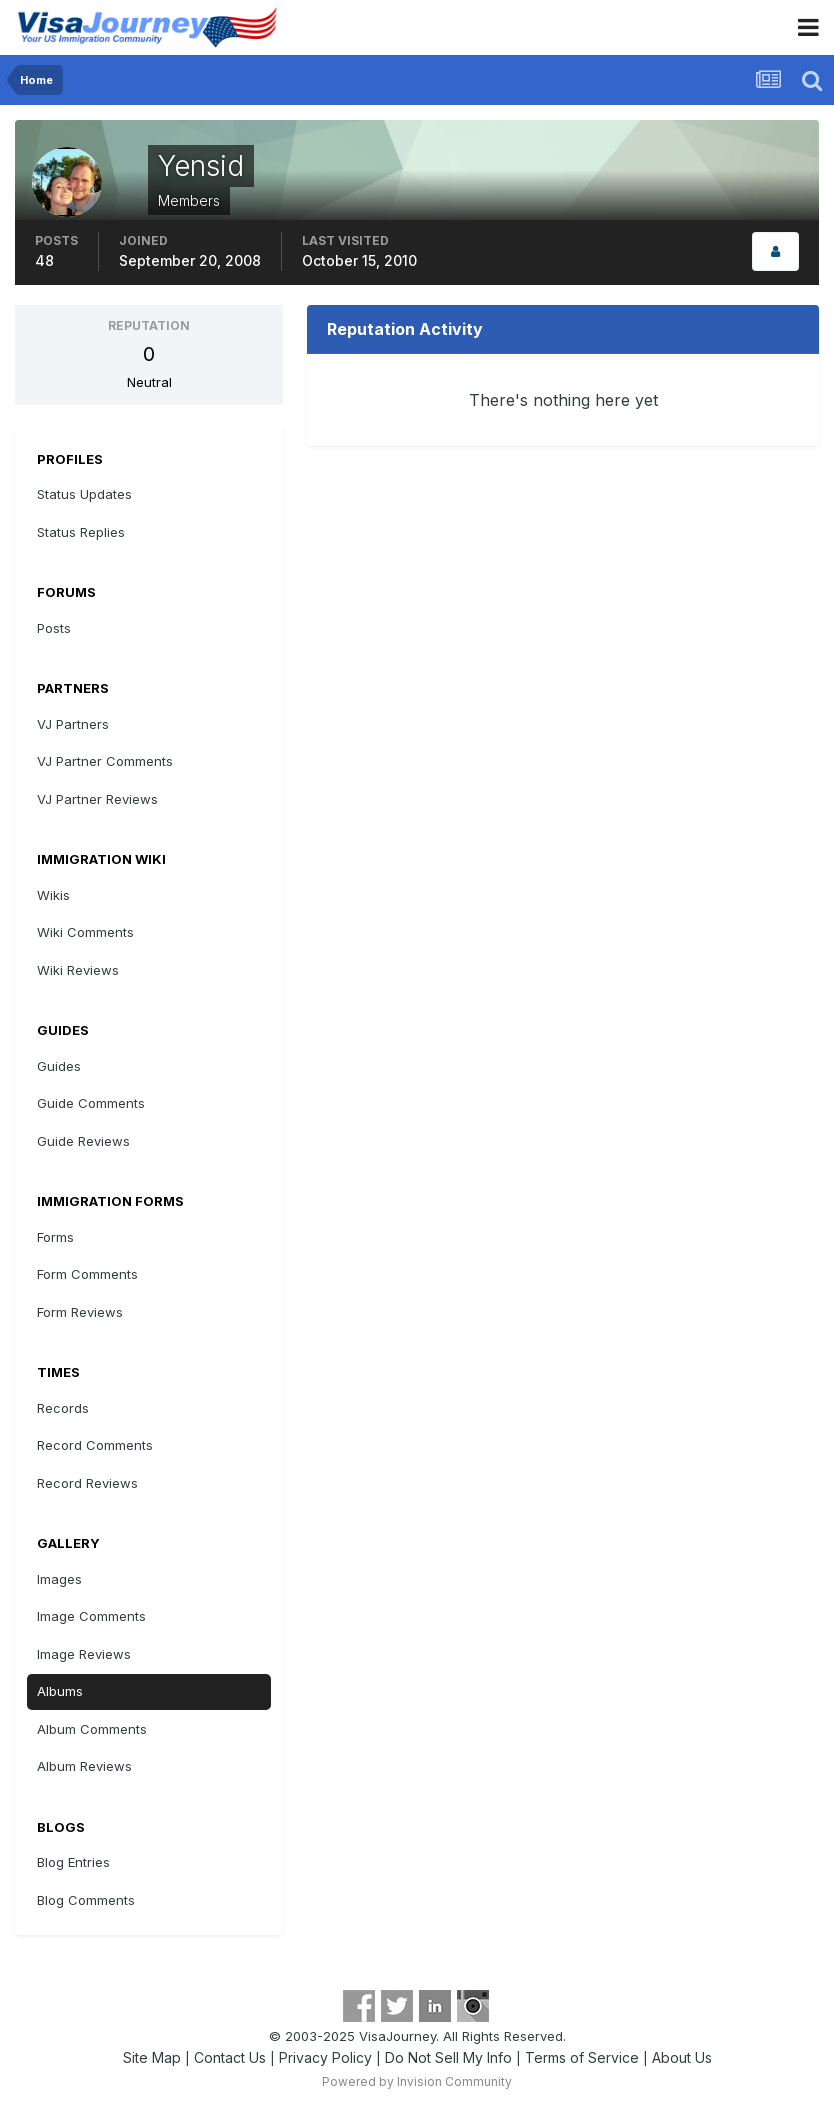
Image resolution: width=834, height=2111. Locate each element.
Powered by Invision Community (417, 2081)
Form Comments (87, 1274)
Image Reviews (84, 1654)
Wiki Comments (85, 932)
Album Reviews (84, 1766)
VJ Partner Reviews (97, 799)
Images (59, 1579)
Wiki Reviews (78, 970)
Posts (54, 628)
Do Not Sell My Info (448, 2057)
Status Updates (84, 494)
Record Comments (95, 1445)
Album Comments (92, 1729)
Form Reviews (80, 1312)
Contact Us (230, 2057)
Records (63, 1408)
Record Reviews (87, 1483)
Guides (59, 1066)
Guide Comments (91, 1103)
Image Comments (91, 1616)
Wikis (53, 895)
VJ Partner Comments (105, 761)
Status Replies (81, 532)
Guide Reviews (83, 1141)
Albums (60, 1691)
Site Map (152, 2057)
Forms (55, 1237)
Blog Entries (73, 1862)
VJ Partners (73, 724)
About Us (682, 2057)
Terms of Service (582, 2057)
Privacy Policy (325, 2057)
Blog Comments (86, 1900)
